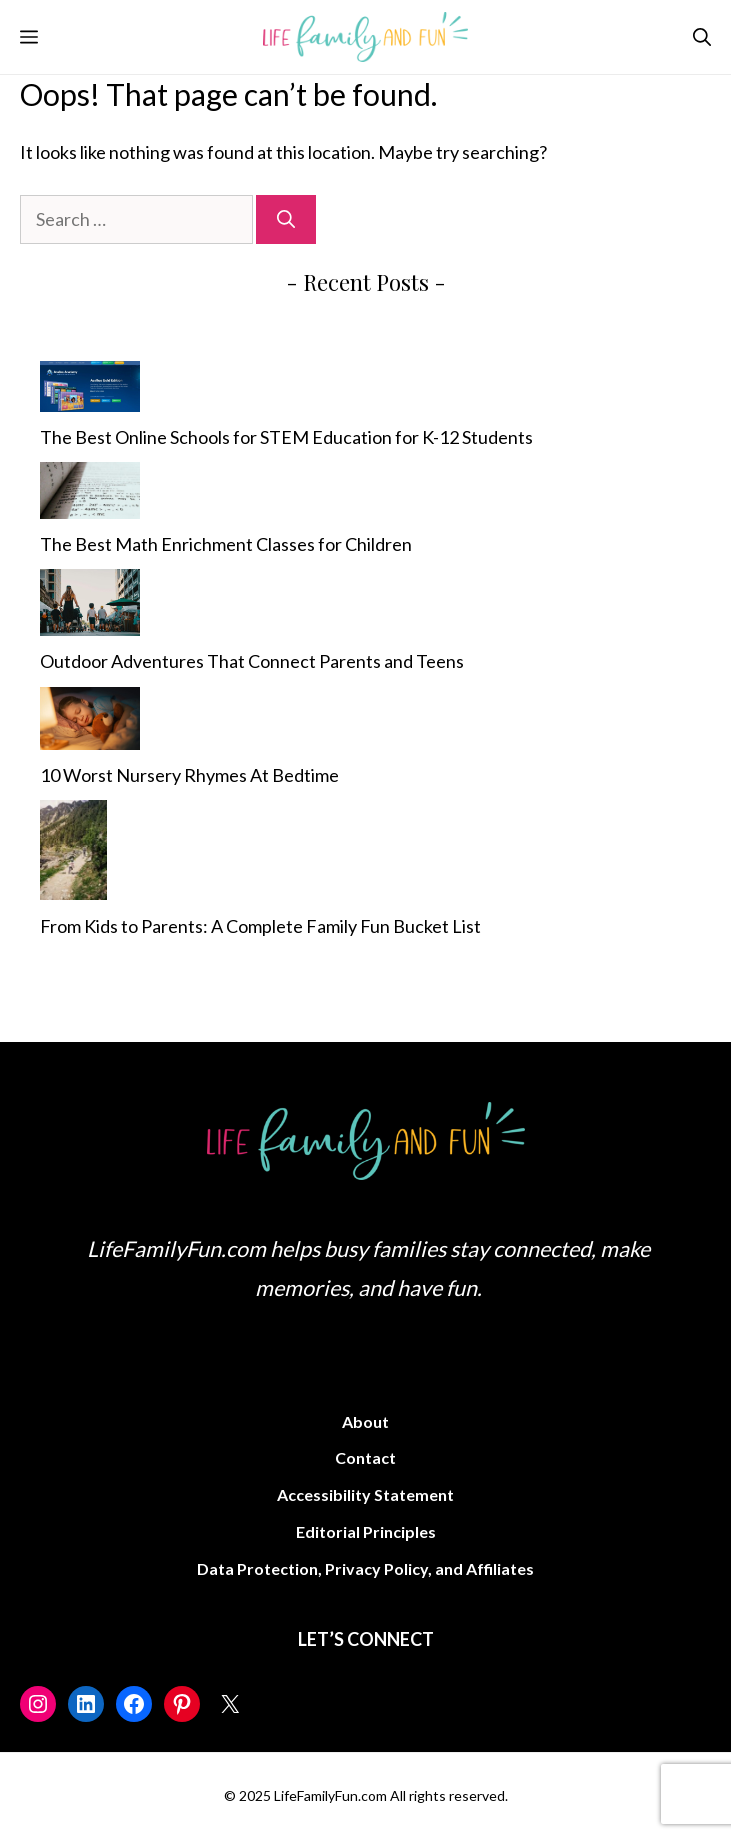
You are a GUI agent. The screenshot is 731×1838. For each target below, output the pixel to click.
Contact (365, 1457)
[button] (702, 37)
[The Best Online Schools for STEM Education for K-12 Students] (90, 391)
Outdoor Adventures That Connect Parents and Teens (252, 661)
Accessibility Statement (365, 1494)
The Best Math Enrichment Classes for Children (226, 544)
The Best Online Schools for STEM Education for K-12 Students (286, 437)
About (365, 1421)
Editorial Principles (366, 1531)
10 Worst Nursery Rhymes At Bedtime (189, 775)
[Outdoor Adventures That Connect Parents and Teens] (90, 607)
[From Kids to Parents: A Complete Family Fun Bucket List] (73, 854)
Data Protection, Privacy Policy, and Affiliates (365, 1568)
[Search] (286, 219)
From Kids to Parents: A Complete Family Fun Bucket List (260, 926)
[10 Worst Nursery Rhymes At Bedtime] (90, 723)
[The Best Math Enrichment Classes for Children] (90, 495)
